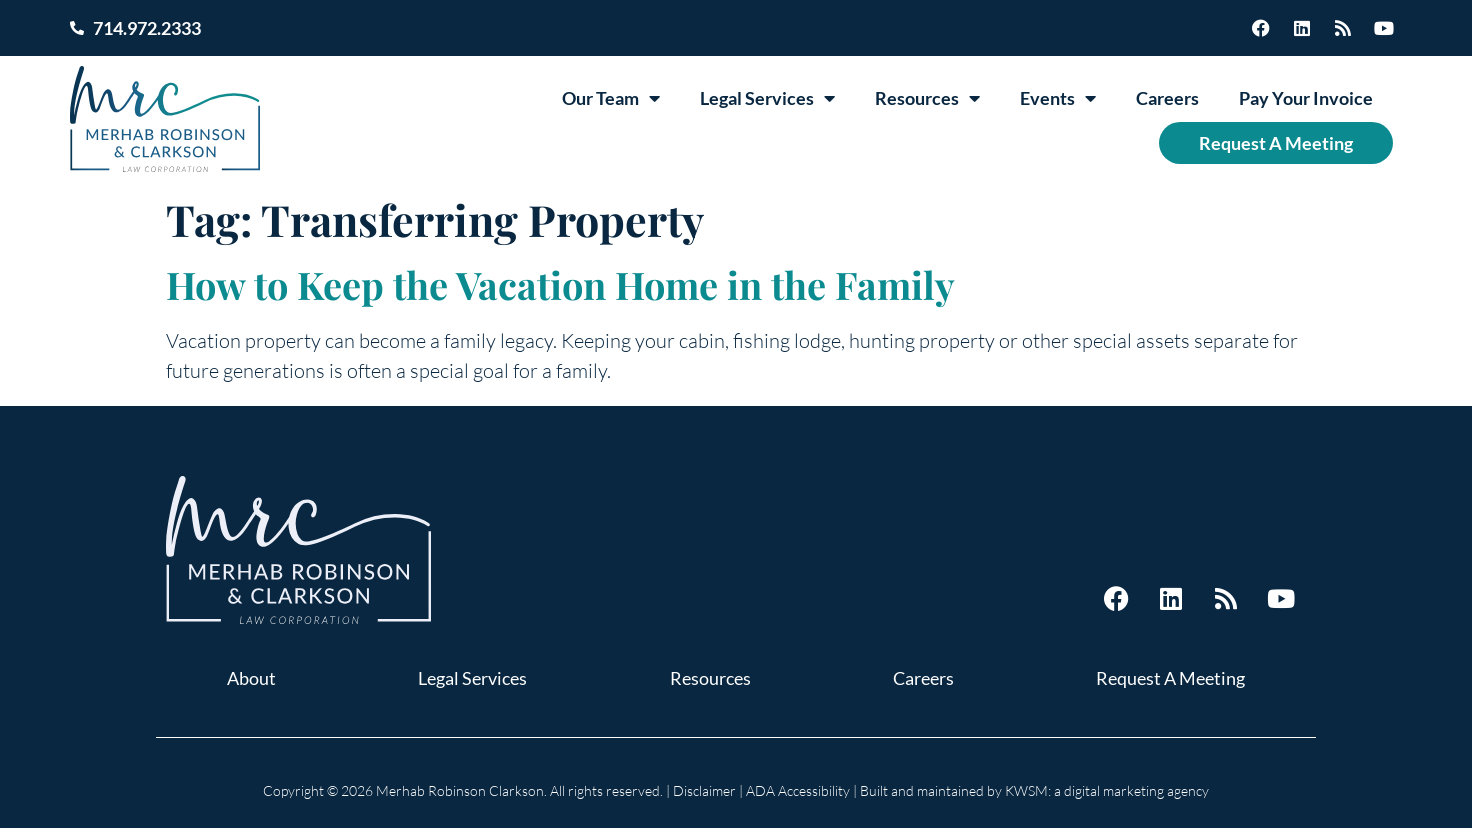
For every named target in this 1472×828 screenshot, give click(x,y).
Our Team (611, 98)
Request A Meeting (1276, 143)
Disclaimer (704, 790)
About (251, 678)
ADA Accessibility (798, 790)
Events (1058, 98)
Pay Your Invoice (1306, 98)
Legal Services (767, 98)
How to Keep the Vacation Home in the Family (560, 284)
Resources (927, 98)
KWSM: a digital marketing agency (1107, 790)
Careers (1167, 98)
